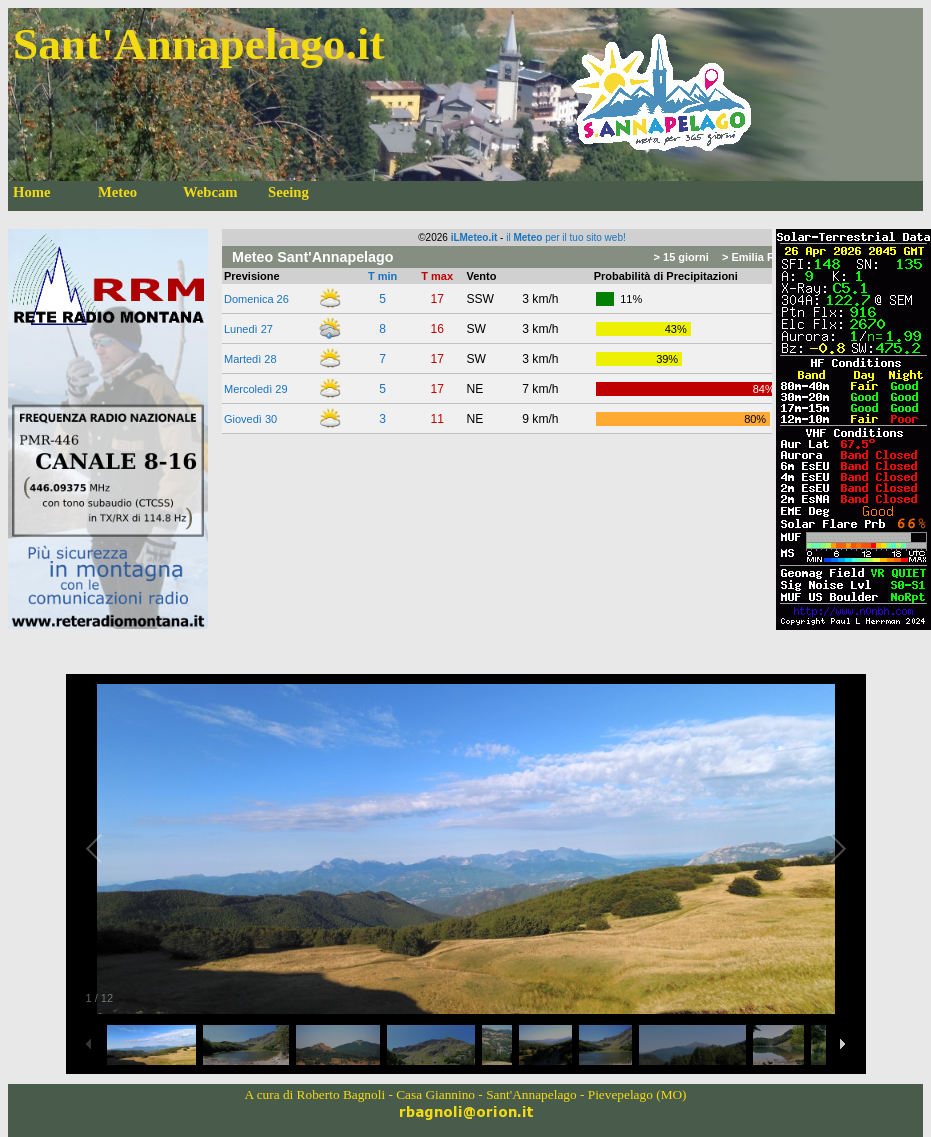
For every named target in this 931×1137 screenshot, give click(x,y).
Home (31, 192)
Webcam (210, 192)
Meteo (117, 192)
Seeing (288, 192)
